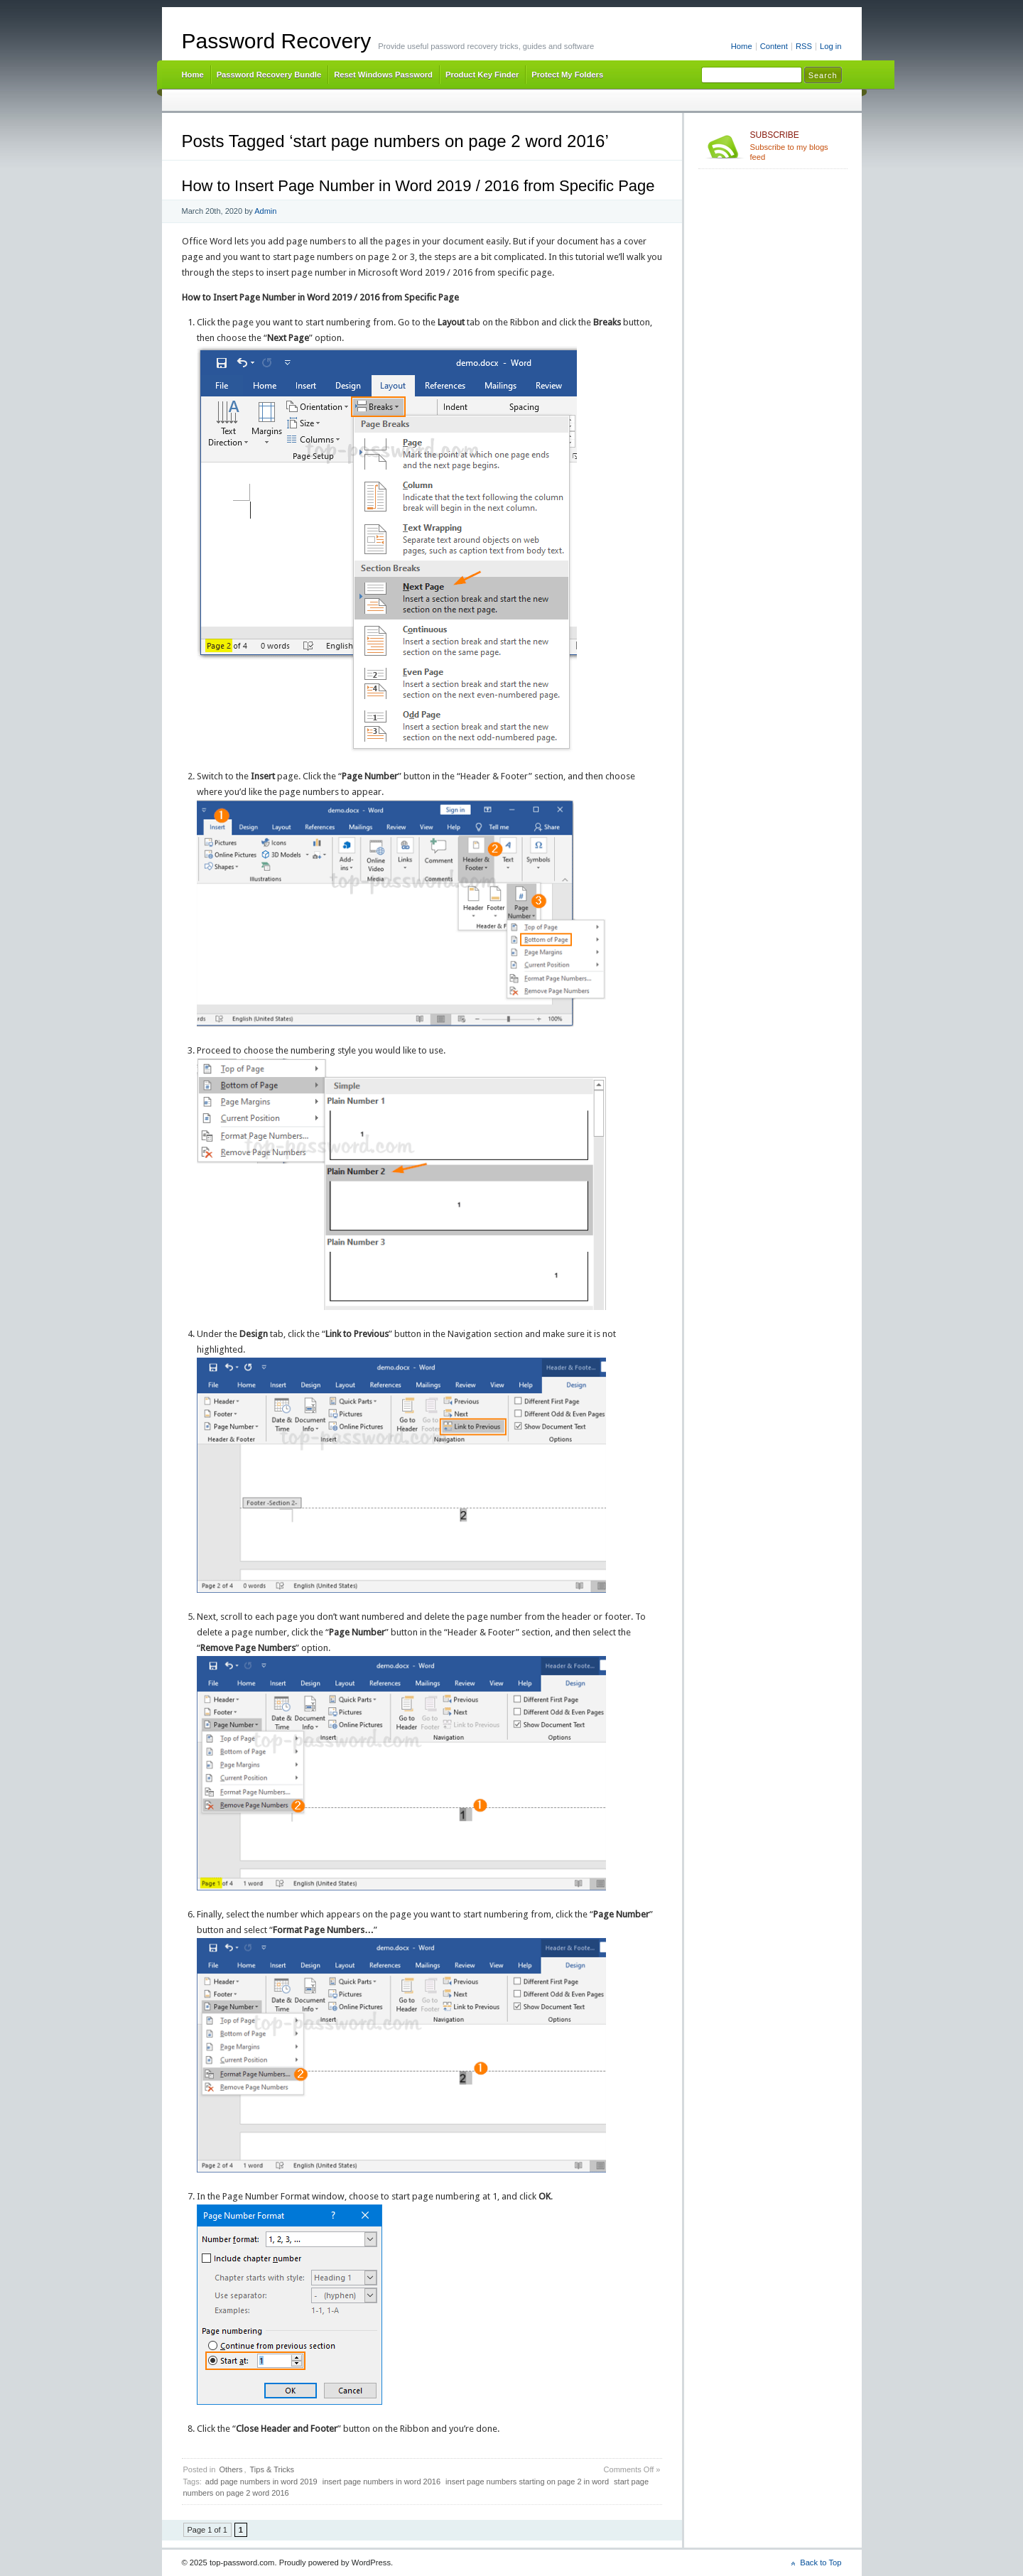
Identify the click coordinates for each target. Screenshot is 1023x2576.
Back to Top (820, 2562)
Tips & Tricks (272, 2469)
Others (230, 2469)
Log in (831, 46)
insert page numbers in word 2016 (381, 2481)
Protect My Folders (567, 74)
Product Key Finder (482, 74)
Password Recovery (277, 41)
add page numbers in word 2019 (261, 2481)
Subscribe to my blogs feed (796, 145)
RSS (804, 46)
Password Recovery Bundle (269, 74)
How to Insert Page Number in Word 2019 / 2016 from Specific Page (418, 186)
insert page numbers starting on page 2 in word (527, 2481)
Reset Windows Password (383, 74)
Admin (265, 211)
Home (741, 46)
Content (774, 46)
